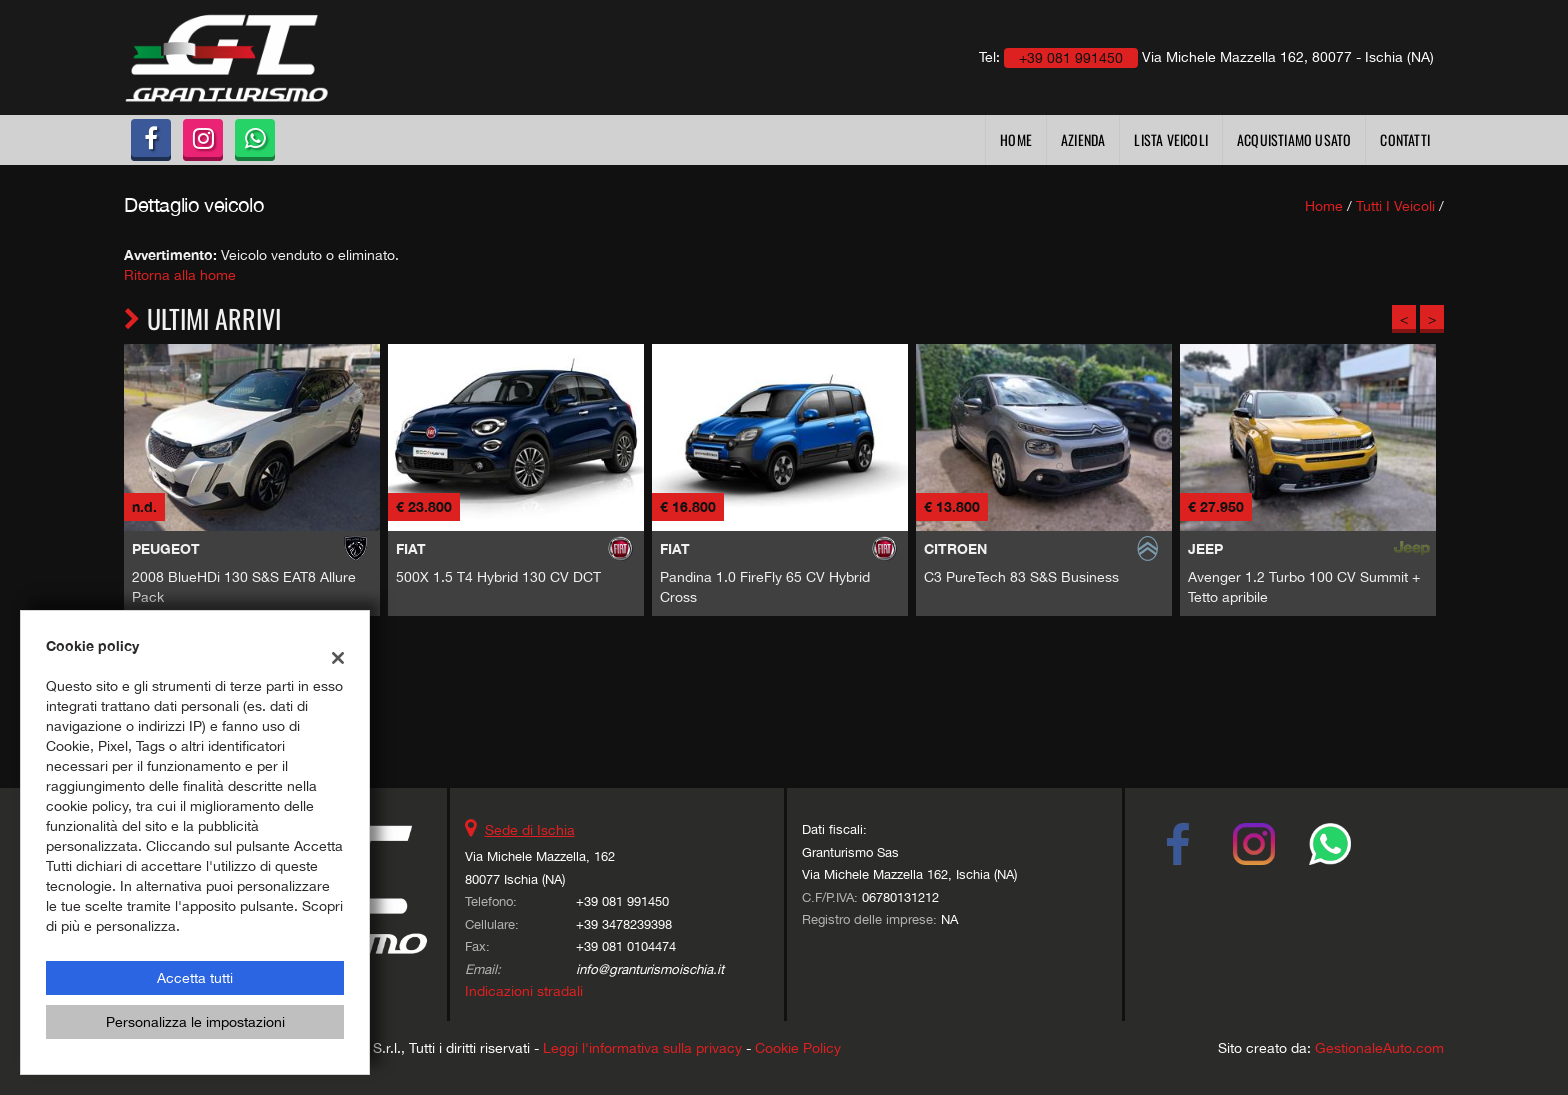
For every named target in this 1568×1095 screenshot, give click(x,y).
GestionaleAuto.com (1379, 1048)
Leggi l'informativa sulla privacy (642, 1048)
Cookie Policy (798, 1048)
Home (1016, 139)
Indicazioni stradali (524, 991)
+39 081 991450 (622, 901)
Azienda (1083, 139)
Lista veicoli (1171, 139)
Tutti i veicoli (1395, 206)
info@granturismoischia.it (650, 969)
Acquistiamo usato (1294, 139)
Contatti (1405, 139)
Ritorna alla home (180, 275)
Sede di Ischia (530, 830)
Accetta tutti (195, 978)
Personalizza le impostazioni (195, 1022)
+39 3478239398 (624, 924)
